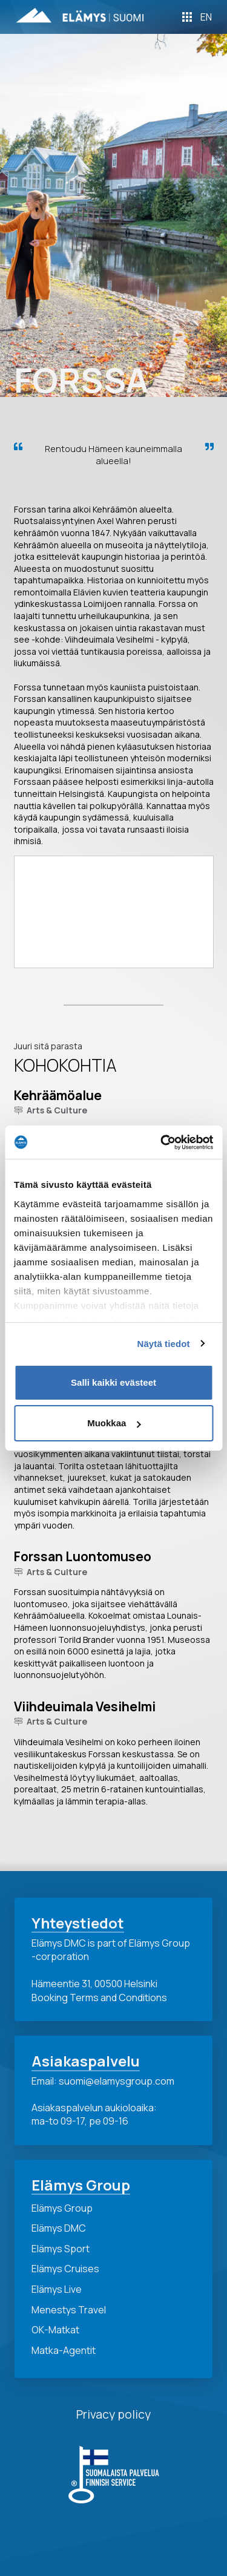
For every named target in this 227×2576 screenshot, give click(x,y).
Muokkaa (113, 1423)
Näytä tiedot (163, 1344)
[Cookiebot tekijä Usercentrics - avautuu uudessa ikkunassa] (161, 1142)
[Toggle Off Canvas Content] (187, 17)
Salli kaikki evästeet (113, 1382)
